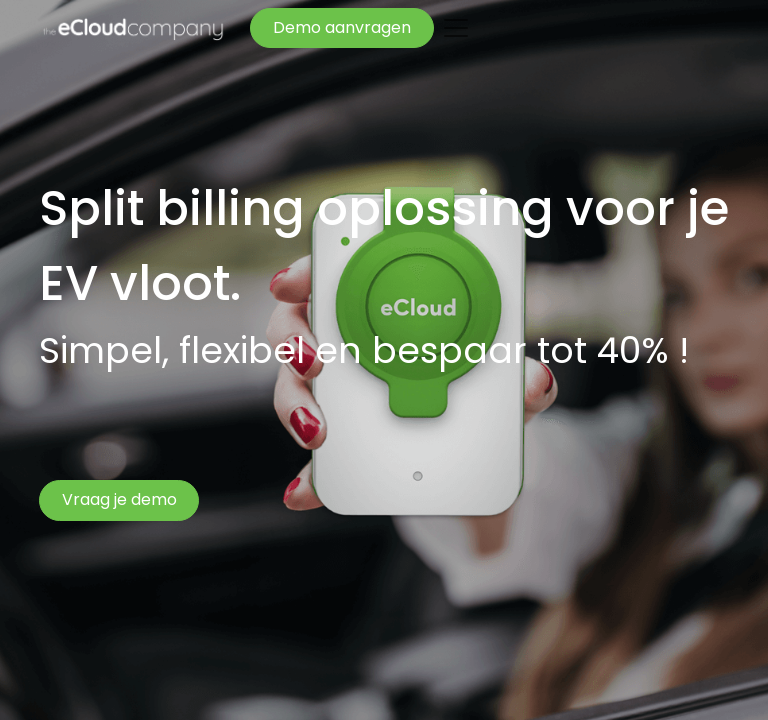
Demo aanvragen (342, 27)
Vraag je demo (119, 499)
